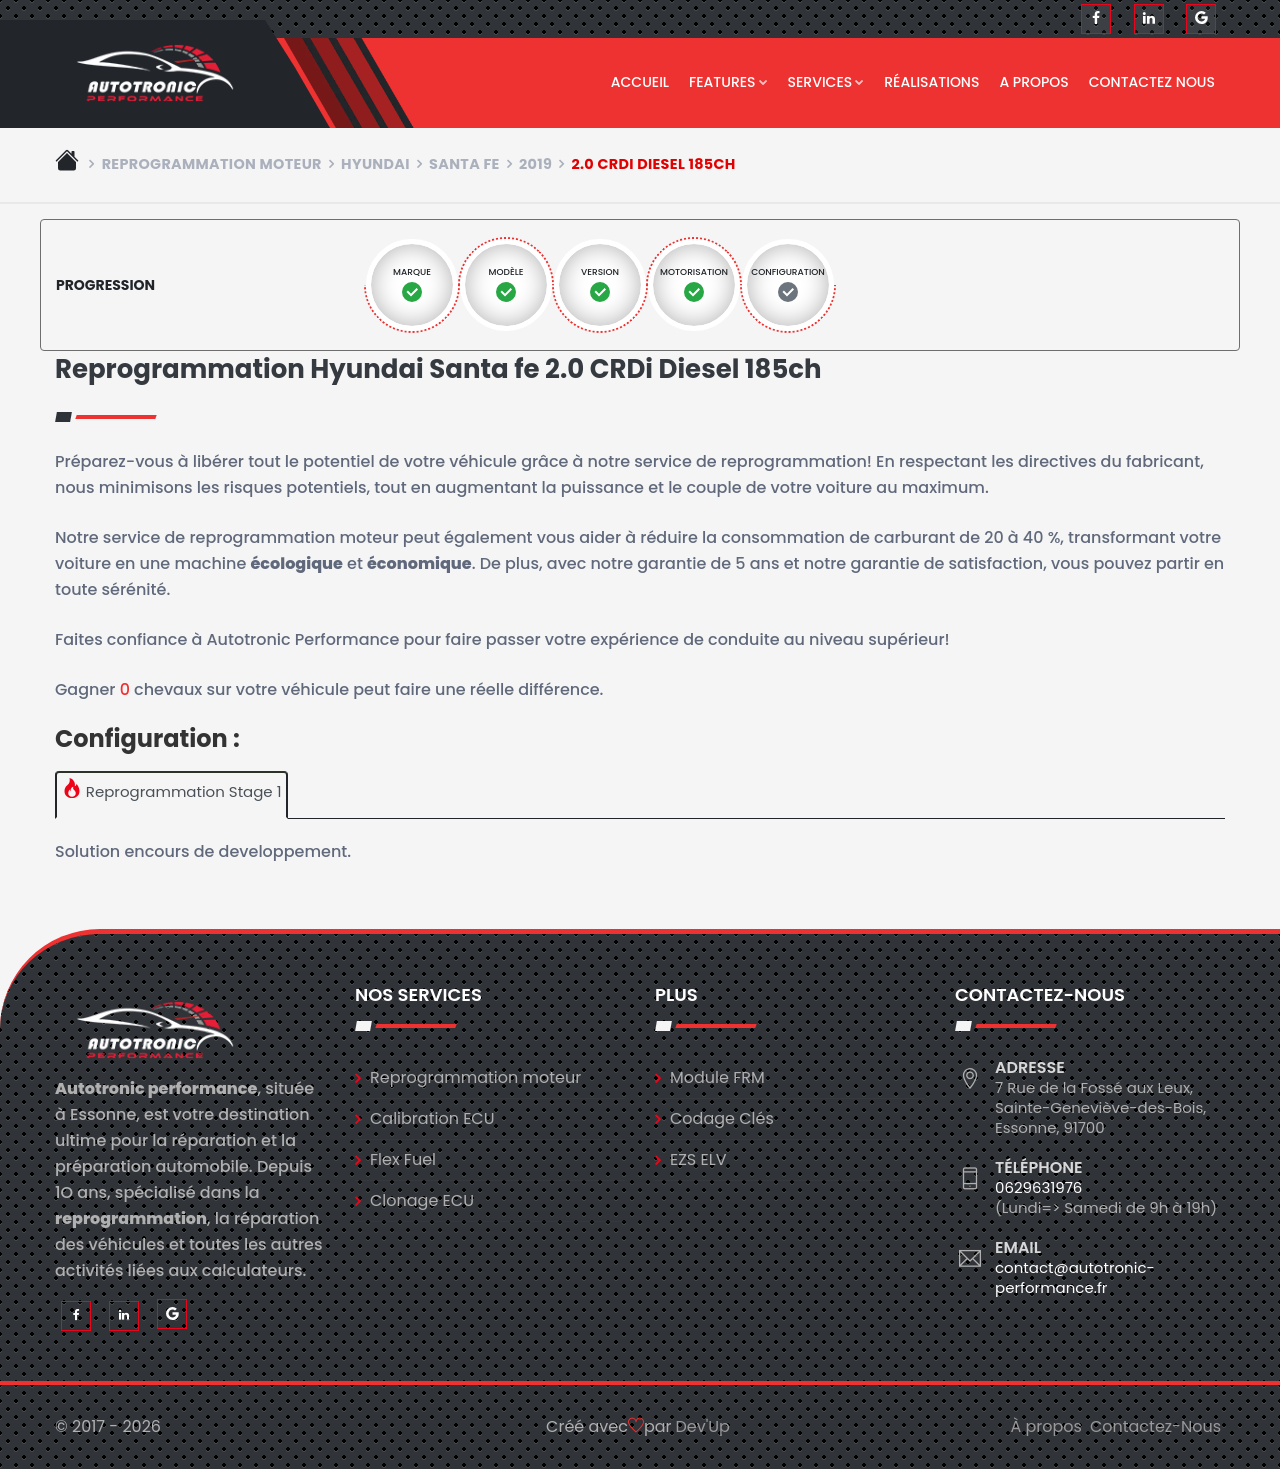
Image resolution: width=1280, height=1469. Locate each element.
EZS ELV (698, 1159)
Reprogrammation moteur (212, 164)
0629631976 (1038, 1187)
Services (826, 82)
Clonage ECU (422, 1200)
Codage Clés (722, 1118)
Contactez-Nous (1155, 1426)
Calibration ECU (432, 1118)
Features (728, 82)
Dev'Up (703, 1426)
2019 (535, 164)
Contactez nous (1152, 82)
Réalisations (931, 82)
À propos (1046, 1426)
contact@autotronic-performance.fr (1075, 1277)
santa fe (464, 164)
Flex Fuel (403, 1159)
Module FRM (717, 1077)
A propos (1033, 82)
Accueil (640, 82)
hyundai (375, 164)
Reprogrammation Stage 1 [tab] (172, 790)
